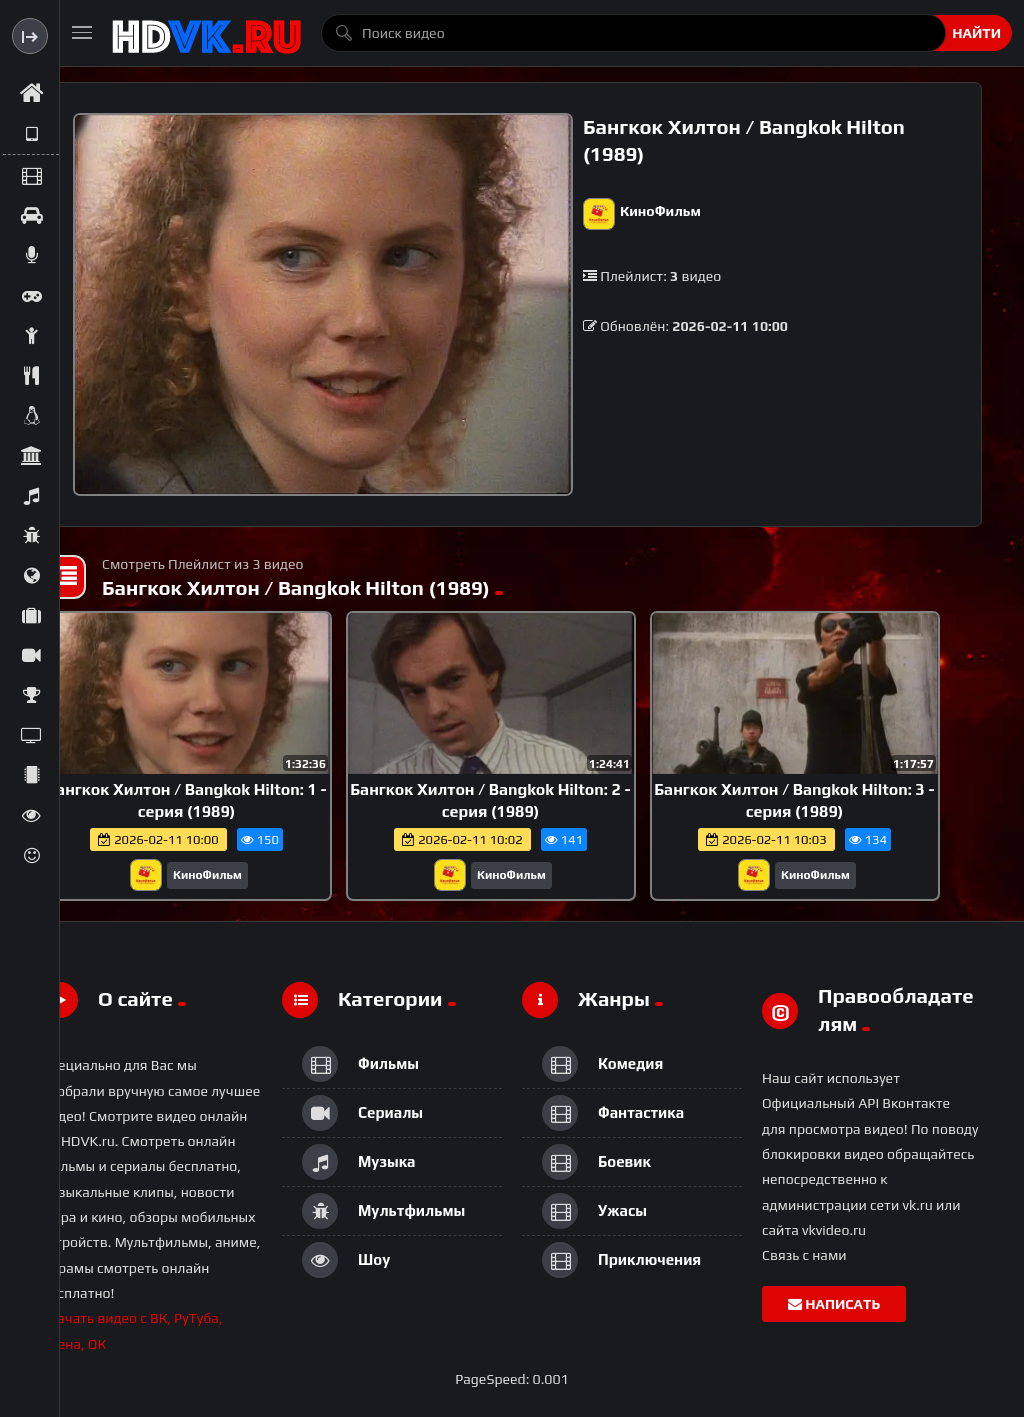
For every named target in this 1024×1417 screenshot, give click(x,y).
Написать (834, 1304)
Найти (976, 33)
